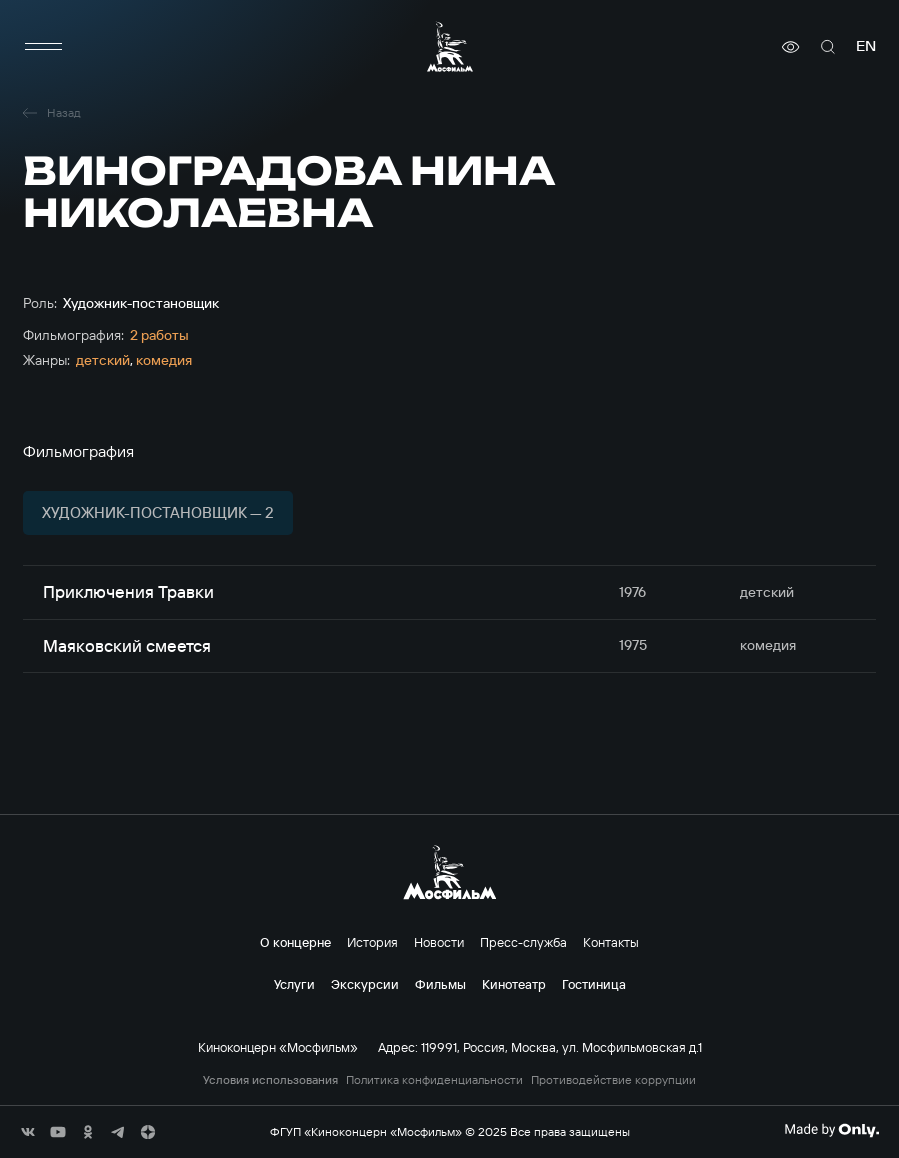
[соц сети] (28, 1132)
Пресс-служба (523, 942)
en (866, 46)
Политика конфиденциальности (434, 1080)
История (372, 942)
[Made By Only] (831, 1130)
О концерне (295, 942)
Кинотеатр (514, 984)
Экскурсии (365, 984)
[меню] (43, 47)
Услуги (294, 984)
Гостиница (594, 984)
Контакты (611, 942)
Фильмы (440, 984)
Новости (439, 942)
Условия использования (270, 1080)
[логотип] (450, 46)
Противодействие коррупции (613, 1080)
